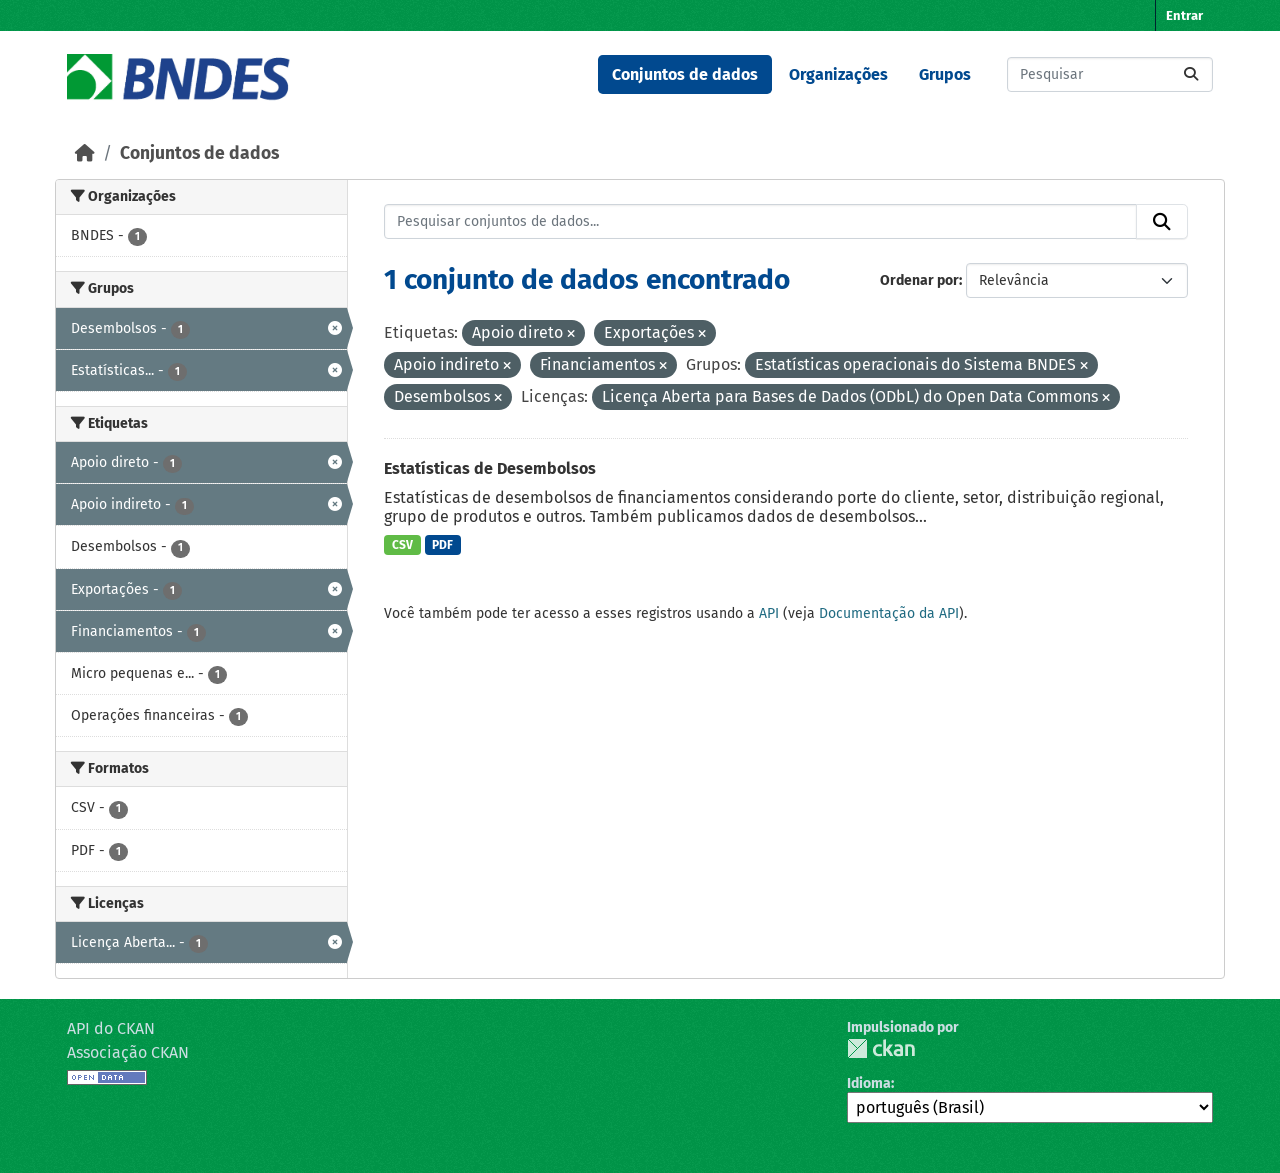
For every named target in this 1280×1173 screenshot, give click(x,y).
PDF (442, 545)
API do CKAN (111, 1028)
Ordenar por (919, 280)
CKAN (881, 1048)
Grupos (945, 74)
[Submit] (1191, 74)
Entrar (1184, 15)
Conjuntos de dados (685, 74)
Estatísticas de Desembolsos (490, 468)
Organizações (838, 74)
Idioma (869, 1083)
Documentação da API (889, 613)
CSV (402, 545)
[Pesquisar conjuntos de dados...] (1110, 74)
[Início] (85, 153)
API (769, 613)
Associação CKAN (128, 1052)
